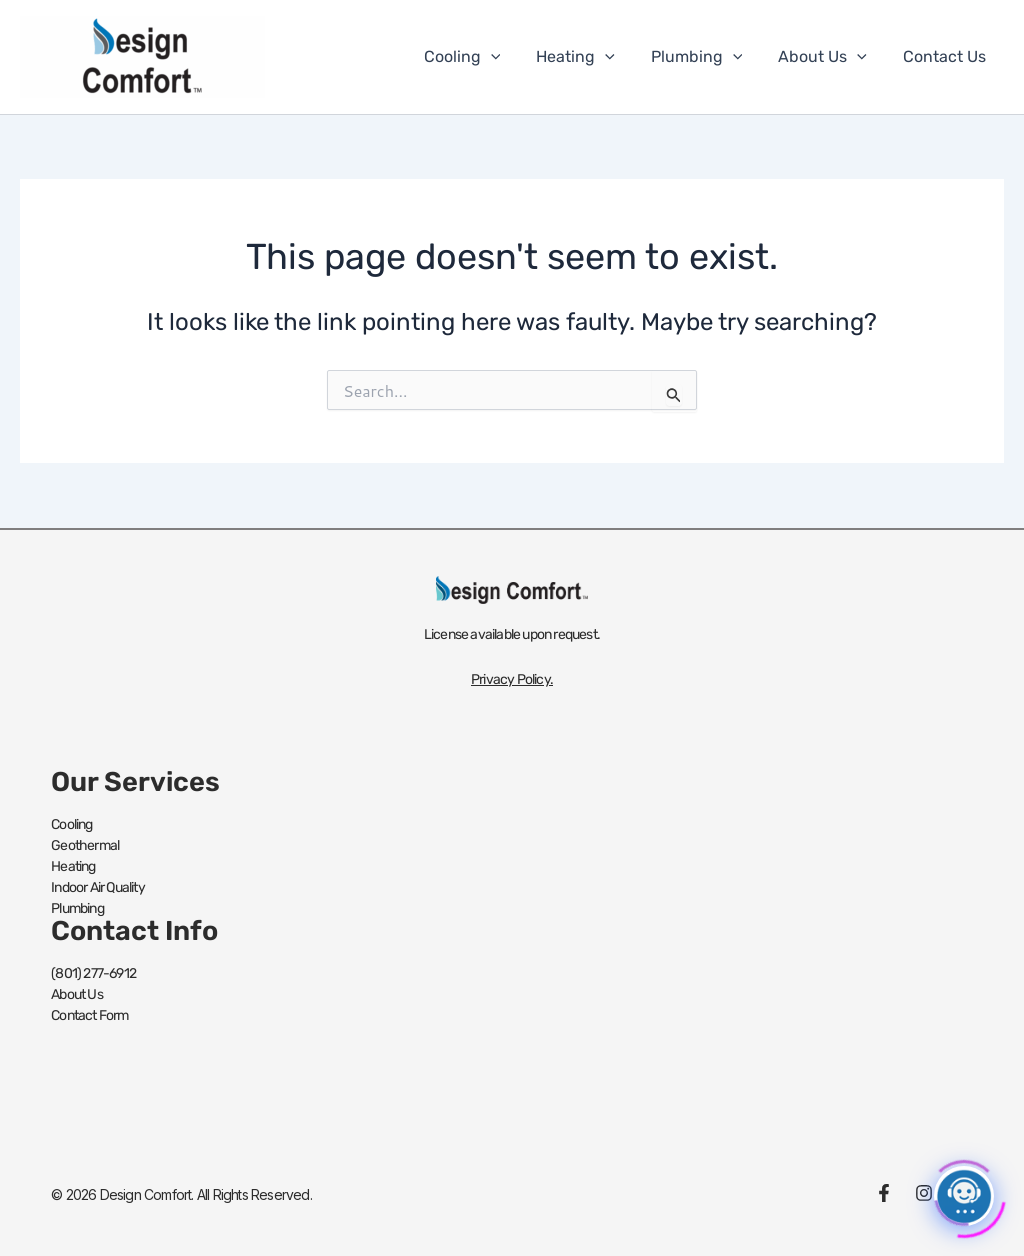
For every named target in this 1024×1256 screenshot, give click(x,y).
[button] (509, 57)
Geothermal (85, 845)
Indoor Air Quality (98, 887)
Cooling (480, 57)
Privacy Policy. (512, 679)
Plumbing (707, 57)
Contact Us (946, 56)
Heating (589, 57)
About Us (828, 57)
